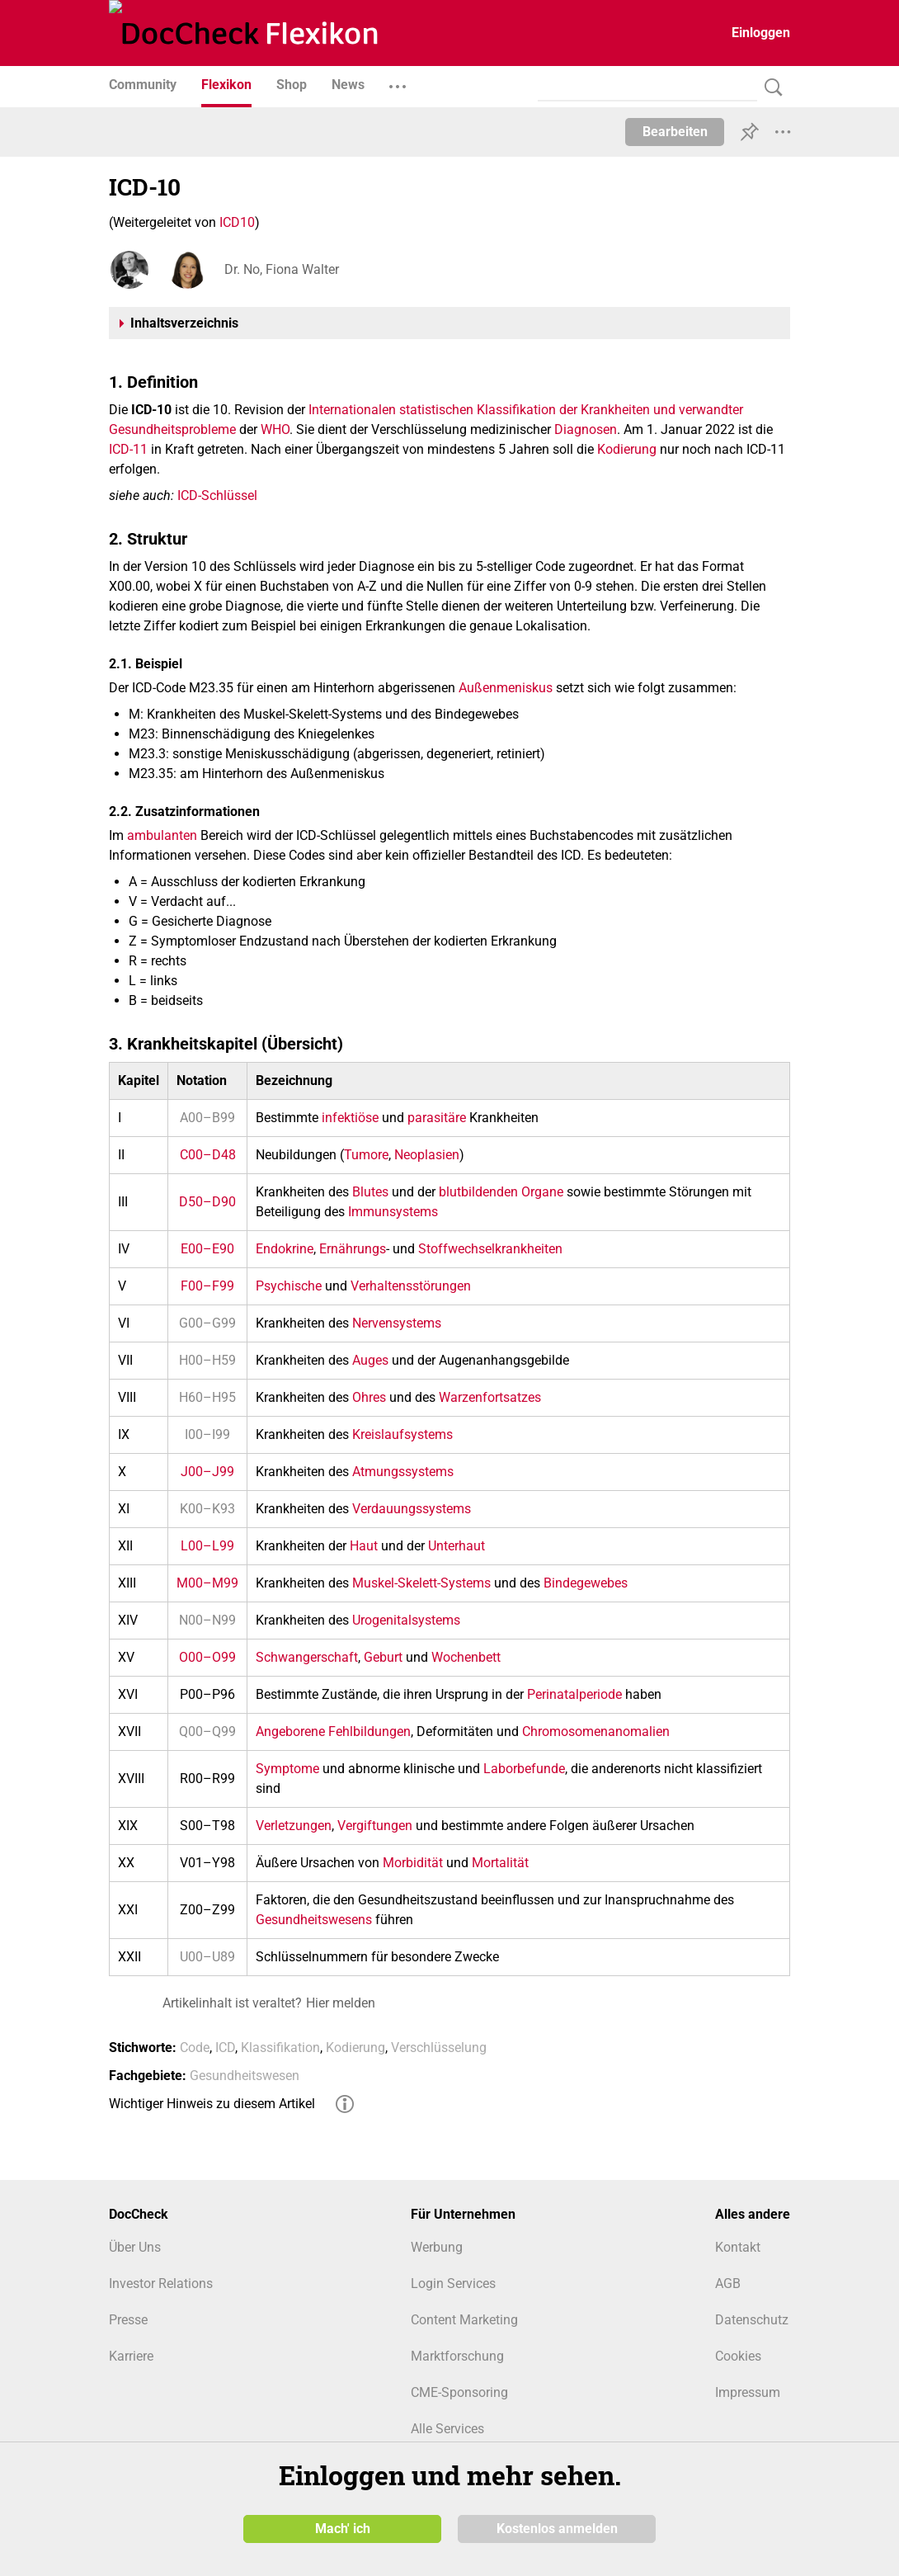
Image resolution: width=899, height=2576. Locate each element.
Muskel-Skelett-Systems (421, 1583)
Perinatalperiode (574, 1694)
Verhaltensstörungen (411, 1286)
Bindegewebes (586, 1583)
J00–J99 (207, 1471)
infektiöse (350, 1117)
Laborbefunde (524, 1768)
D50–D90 (207, 1202)
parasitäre (436, 1117)
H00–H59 (207, 1360)
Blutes (370, 1192)
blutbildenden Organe (501, 1192)
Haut (364, 1546)
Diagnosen (585, 429)
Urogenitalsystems (406, 1620)
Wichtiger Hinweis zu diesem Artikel (212, 2103)
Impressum (747, 2392)
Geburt (383, 1657)
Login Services (453, 2283)
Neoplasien (426, 1155)
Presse (128, 2320)
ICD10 (237, 222)
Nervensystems (396, 1323)
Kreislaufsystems (402, 1434)
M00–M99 (207, 1583)
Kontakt (737, 2247)
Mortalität (500, 1863)
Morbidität (413, 1863)
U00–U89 (207, 1957)
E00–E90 (207, 1249)
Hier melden (340, 2003)
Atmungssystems (403, 1471)
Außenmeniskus (506, 688)
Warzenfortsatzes (490, 1397)
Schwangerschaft (307, 1657)
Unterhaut (456, 1546)
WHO (275, 429)
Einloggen (761, 32)
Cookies (738, 2356)
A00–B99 (207, 1117)
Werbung (437, 2247)
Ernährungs (352, 1249)
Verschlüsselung (439, 2047)
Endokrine (284, 1249)
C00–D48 (208, 1155)
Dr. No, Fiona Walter (281, 269)
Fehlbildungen (369, 1731)
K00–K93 (207, 1509)
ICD (225, 2047)
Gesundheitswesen (244, 2075)
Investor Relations (161, 2283)
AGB (728, 2283)
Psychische (289, 1286)
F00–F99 (207, 1286)
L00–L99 (207, 1546)
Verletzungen (294, 1825)
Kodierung (627, 449)
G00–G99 (207, 1323)
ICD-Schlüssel (217, 495)
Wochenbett (466, 1657)
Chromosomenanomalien (596, 1731)
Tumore (366, 1155)
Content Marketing (464, 2320)
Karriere (131, 2356)
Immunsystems (393, 1212)
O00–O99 (207, 1657)
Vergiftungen (374, 1825)
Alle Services (447, 2429)
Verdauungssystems (411, 1509)
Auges (370, 1360)
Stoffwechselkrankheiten (490, 1249)
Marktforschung (457, 2356)
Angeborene (290, 1731)
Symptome (287, 1768)
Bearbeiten (675, 131)
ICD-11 (128, 449)
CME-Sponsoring (459, 2392)
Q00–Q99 (207, 1731)
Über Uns (135, 2247)
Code (194, 2047)
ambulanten (162, 835)
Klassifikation (280, 2047)
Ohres (369, 1397)
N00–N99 (207, 1620)
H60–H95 (207, 1397)
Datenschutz (751, 2320)
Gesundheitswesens (314, 1919)
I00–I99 (207, 1434)
